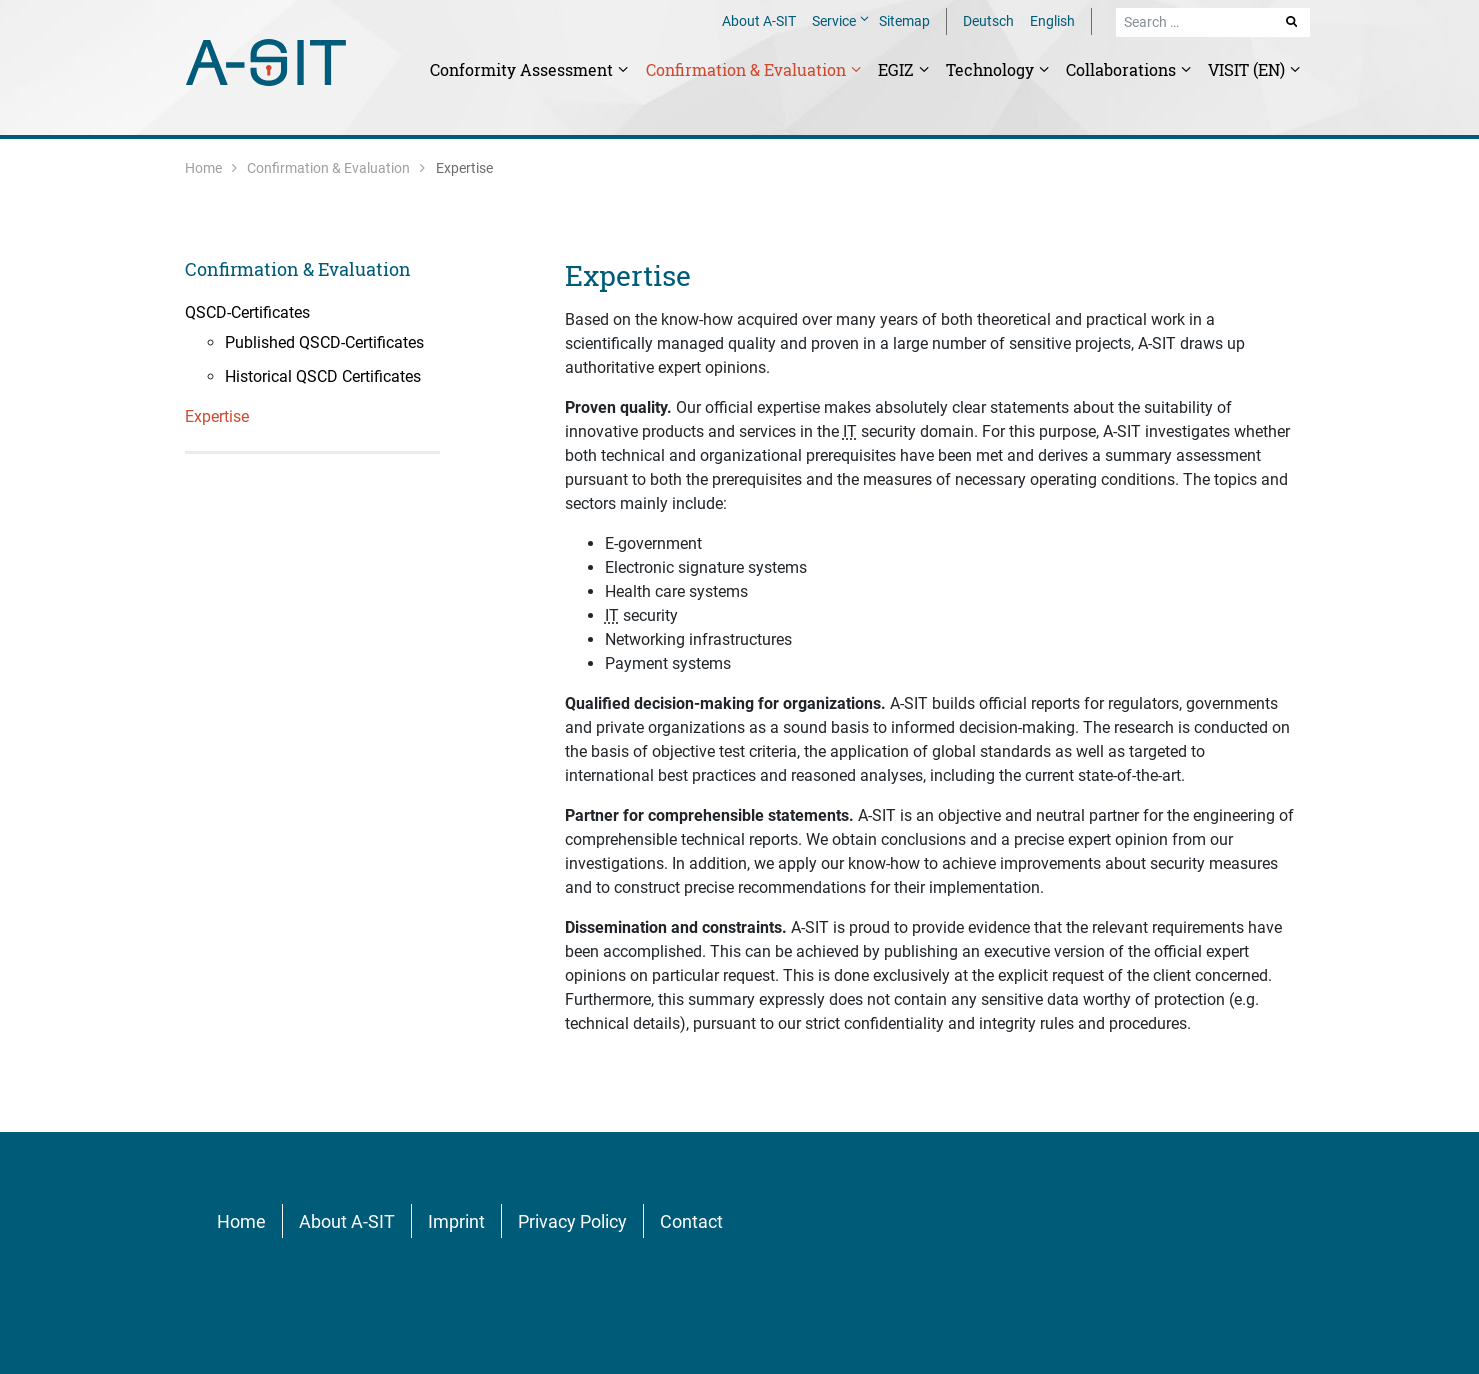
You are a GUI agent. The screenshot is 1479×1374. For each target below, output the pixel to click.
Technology (992, 69)
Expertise (628, 275)
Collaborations (1123, 69)
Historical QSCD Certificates (323, 376)
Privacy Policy (572, 1221)
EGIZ (898, 69)
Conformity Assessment (523, 69)
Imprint (456, 1221)
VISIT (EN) (1248, 69)
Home (203, 168)
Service (835, 21)
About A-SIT (759, 21)
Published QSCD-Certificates (324, 342)
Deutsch (988, 21)
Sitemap (904, 21)
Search (1293, 21)
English (1052, 21)
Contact (691, 1221)
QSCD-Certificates (247, 312)
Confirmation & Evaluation (748, 69)
